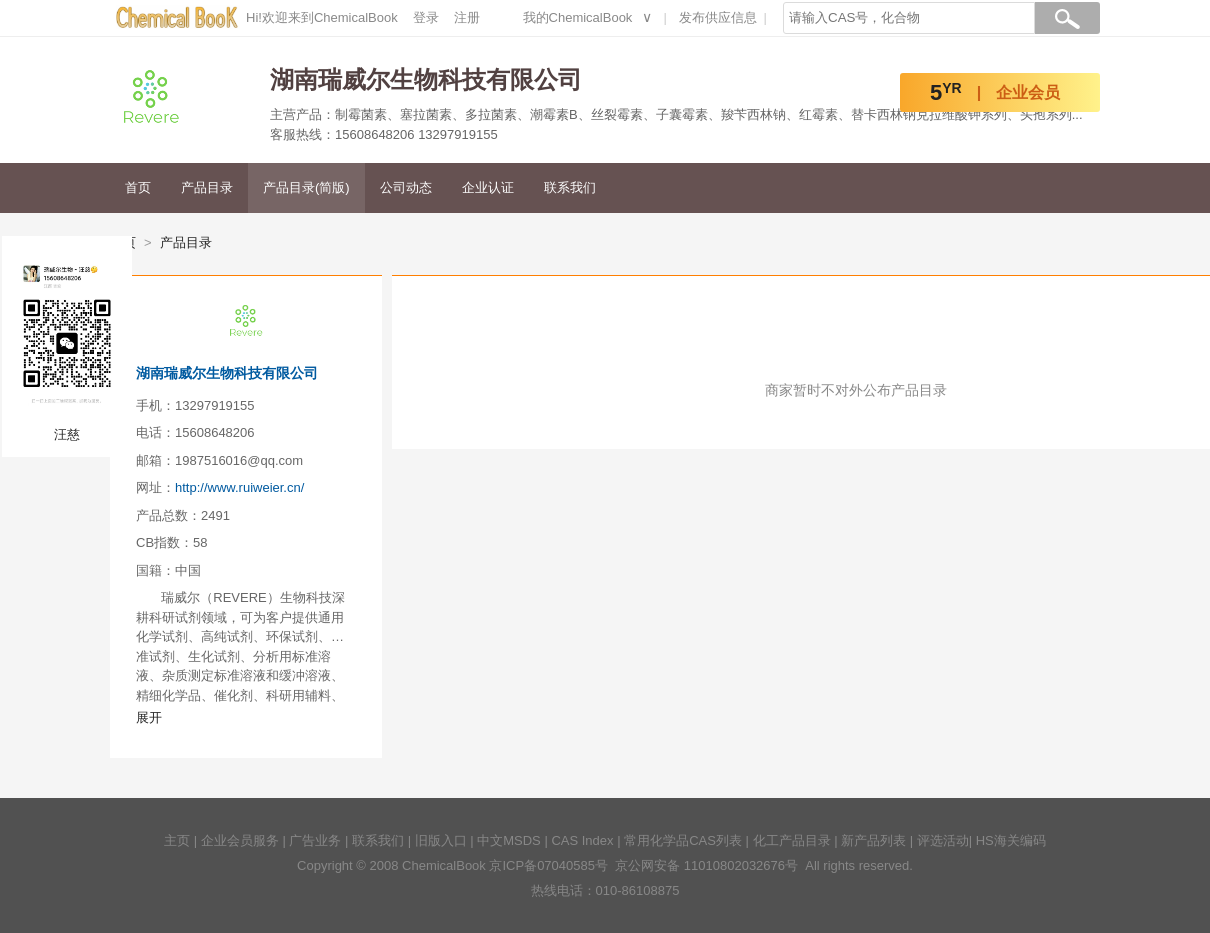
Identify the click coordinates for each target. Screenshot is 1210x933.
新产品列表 (873, 840)
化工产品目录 (792, 840)
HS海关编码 (1011, 840)
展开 (149, 717)
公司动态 (406, 187)
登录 (426, 17)
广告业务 (315, 840)
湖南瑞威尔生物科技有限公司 (227, 373)
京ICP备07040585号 (548, 865)
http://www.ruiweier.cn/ (239, 487)
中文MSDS (509, 840)
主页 (177, 840)
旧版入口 (441, 840)
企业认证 (488, 187)
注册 (467, 17)
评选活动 (943, 840)
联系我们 (570, 187)
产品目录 (207, 187)
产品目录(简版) (306, 187)
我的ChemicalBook (578, 17)
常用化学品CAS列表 (683, 840)
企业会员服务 (240, 840)
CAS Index (582, 840)
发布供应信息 (718, 17)
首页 (138, 187)
